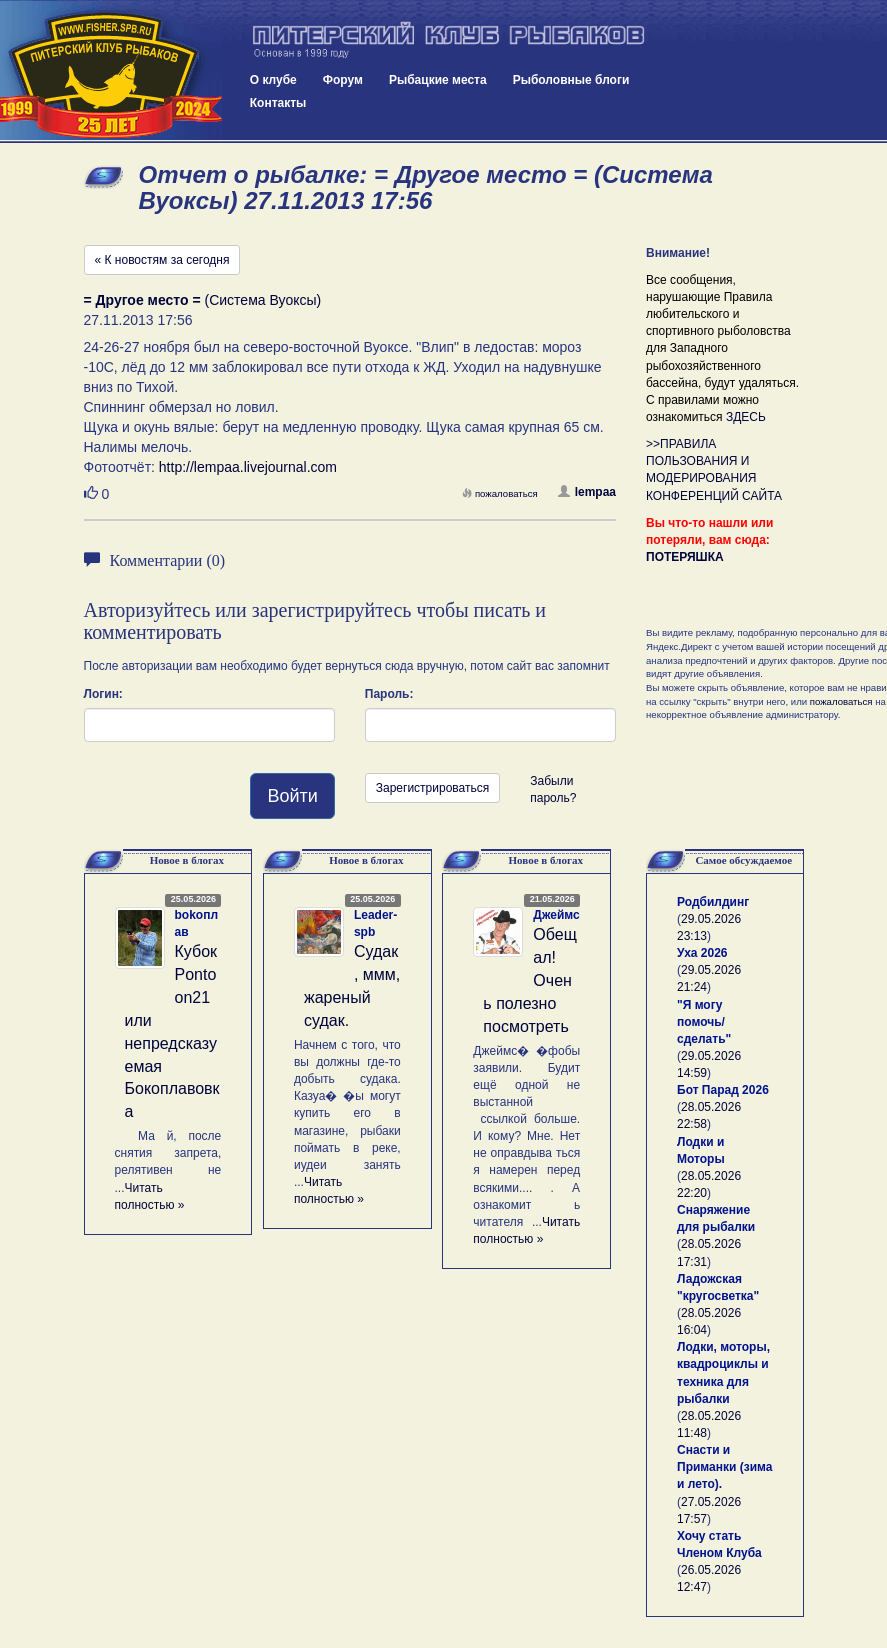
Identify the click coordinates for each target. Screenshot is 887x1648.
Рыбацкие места (438, 80)
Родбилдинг (713, 902)
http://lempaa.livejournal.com (248, 467)
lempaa (587, 492)
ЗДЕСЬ (746, 417)
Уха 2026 (702, 953)
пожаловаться (500, 493)
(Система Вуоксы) (203, 300)
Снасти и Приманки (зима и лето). (724, 1467)
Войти (292, 796)
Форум (343, 80)
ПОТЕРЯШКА (685, 557)
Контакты (278, 103)
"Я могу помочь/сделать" (704, 1022)
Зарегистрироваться (432, 788)
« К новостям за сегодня (162, 260)
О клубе (273, 80)
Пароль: (389, 694)
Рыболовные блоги (571, 80)
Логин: (103, 694)
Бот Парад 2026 (723, 1090)
